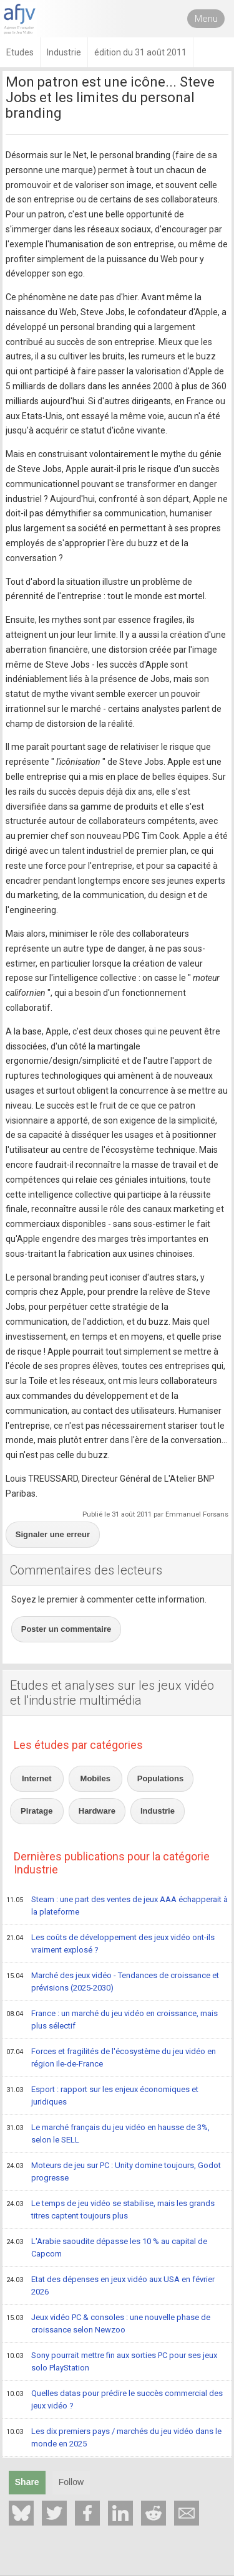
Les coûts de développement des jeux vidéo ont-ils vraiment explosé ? (110, 1943)
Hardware (97, 1811)
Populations (160, 1778)
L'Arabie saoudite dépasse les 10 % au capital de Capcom (106, 2247)
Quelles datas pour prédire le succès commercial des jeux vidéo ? (114, 2399)
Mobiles (95, 1778)
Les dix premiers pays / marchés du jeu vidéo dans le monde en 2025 (114, 2437)
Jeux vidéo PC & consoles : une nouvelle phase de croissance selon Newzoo (108, 2323)
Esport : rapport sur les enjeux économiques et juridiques (102, 2095)
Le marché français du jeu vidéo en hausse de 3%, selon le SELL (108, 2133)
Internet (37, 1778)
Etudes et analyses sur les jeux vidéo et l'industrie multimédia (112, 1693)
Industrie (157, 1811)
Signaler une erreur (53, 1534)
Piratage (36, 1811)
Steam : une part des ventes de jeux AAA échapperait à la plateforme (117, 1905)
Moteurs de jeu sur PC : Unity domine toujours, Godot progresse (113, 2171)
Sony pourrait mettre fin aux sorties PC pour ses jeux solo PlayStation (111, 2361)
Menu (206, 18)
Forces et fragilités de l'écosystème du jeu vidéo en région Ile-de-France (111, 2057)
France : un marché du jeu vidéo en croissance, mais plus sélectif (112, 2019)
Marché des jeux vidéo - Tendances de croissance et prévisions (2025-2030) (112, 1981)
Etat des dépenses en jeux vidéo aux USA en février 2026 (110, 2285)
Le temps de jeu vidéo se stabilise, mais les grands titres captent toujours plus (110, 2209)
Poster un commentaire (66, 1629)
